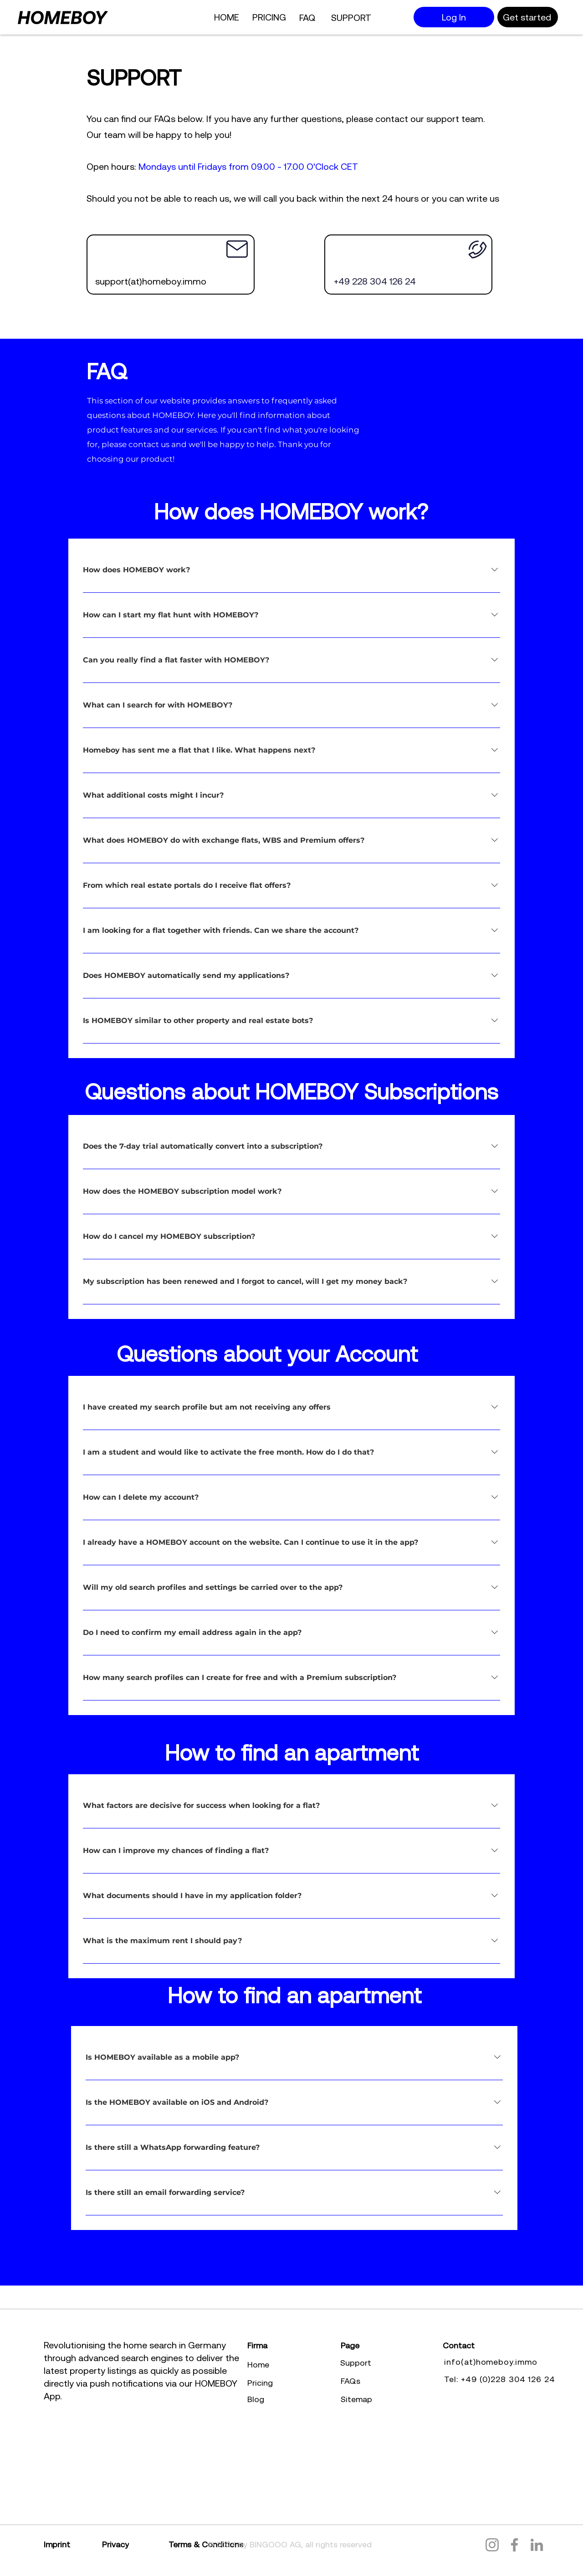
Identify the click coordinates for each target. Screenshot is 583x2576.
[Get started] (527, 17)
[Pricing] (294, 2382)
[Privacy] (135, 2544)
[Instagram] (492, 2545)
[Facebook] (514, 2545)
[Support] (387, 2362)
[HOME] (227, 17)
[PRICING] (270, 17)
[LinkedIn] (537, 2545)
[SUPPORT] (352, 17)
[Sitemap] (388, 2399)
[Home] (294, 2364)
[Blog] (294, 2399)
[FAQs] (388, 2381)
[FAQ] (308, 17)
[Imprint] (73, 2544)
